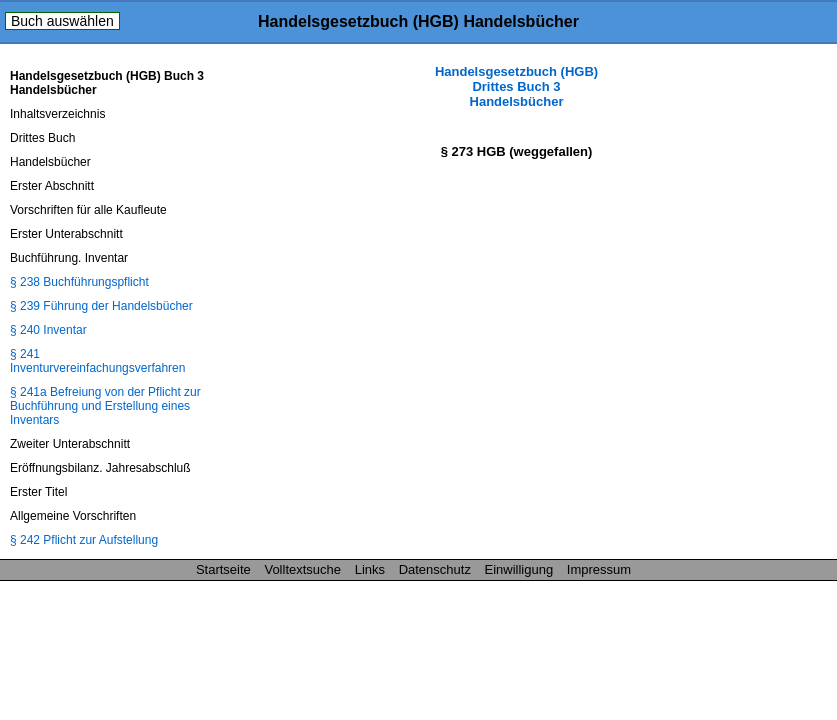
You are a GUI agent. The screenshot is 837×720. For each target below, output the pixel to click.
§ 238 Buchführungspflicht (79, 282)
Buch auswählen (62, 21)
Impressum (599, 569)
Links (370, 569)
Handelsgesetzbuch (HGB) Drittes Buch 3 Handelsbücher (516, 86)
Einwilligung (519, 569)
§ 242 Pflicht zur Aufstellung (84, 540)
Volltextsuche (302, 569)
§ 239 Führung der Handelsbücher (101, 306)
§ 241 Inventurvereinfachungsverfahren (97, 361)
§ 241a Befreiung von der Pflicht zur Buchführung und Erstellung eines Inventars (105, 406)
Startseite (223, 569)
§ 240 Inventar (48, 330)
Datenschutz (435, 569)
